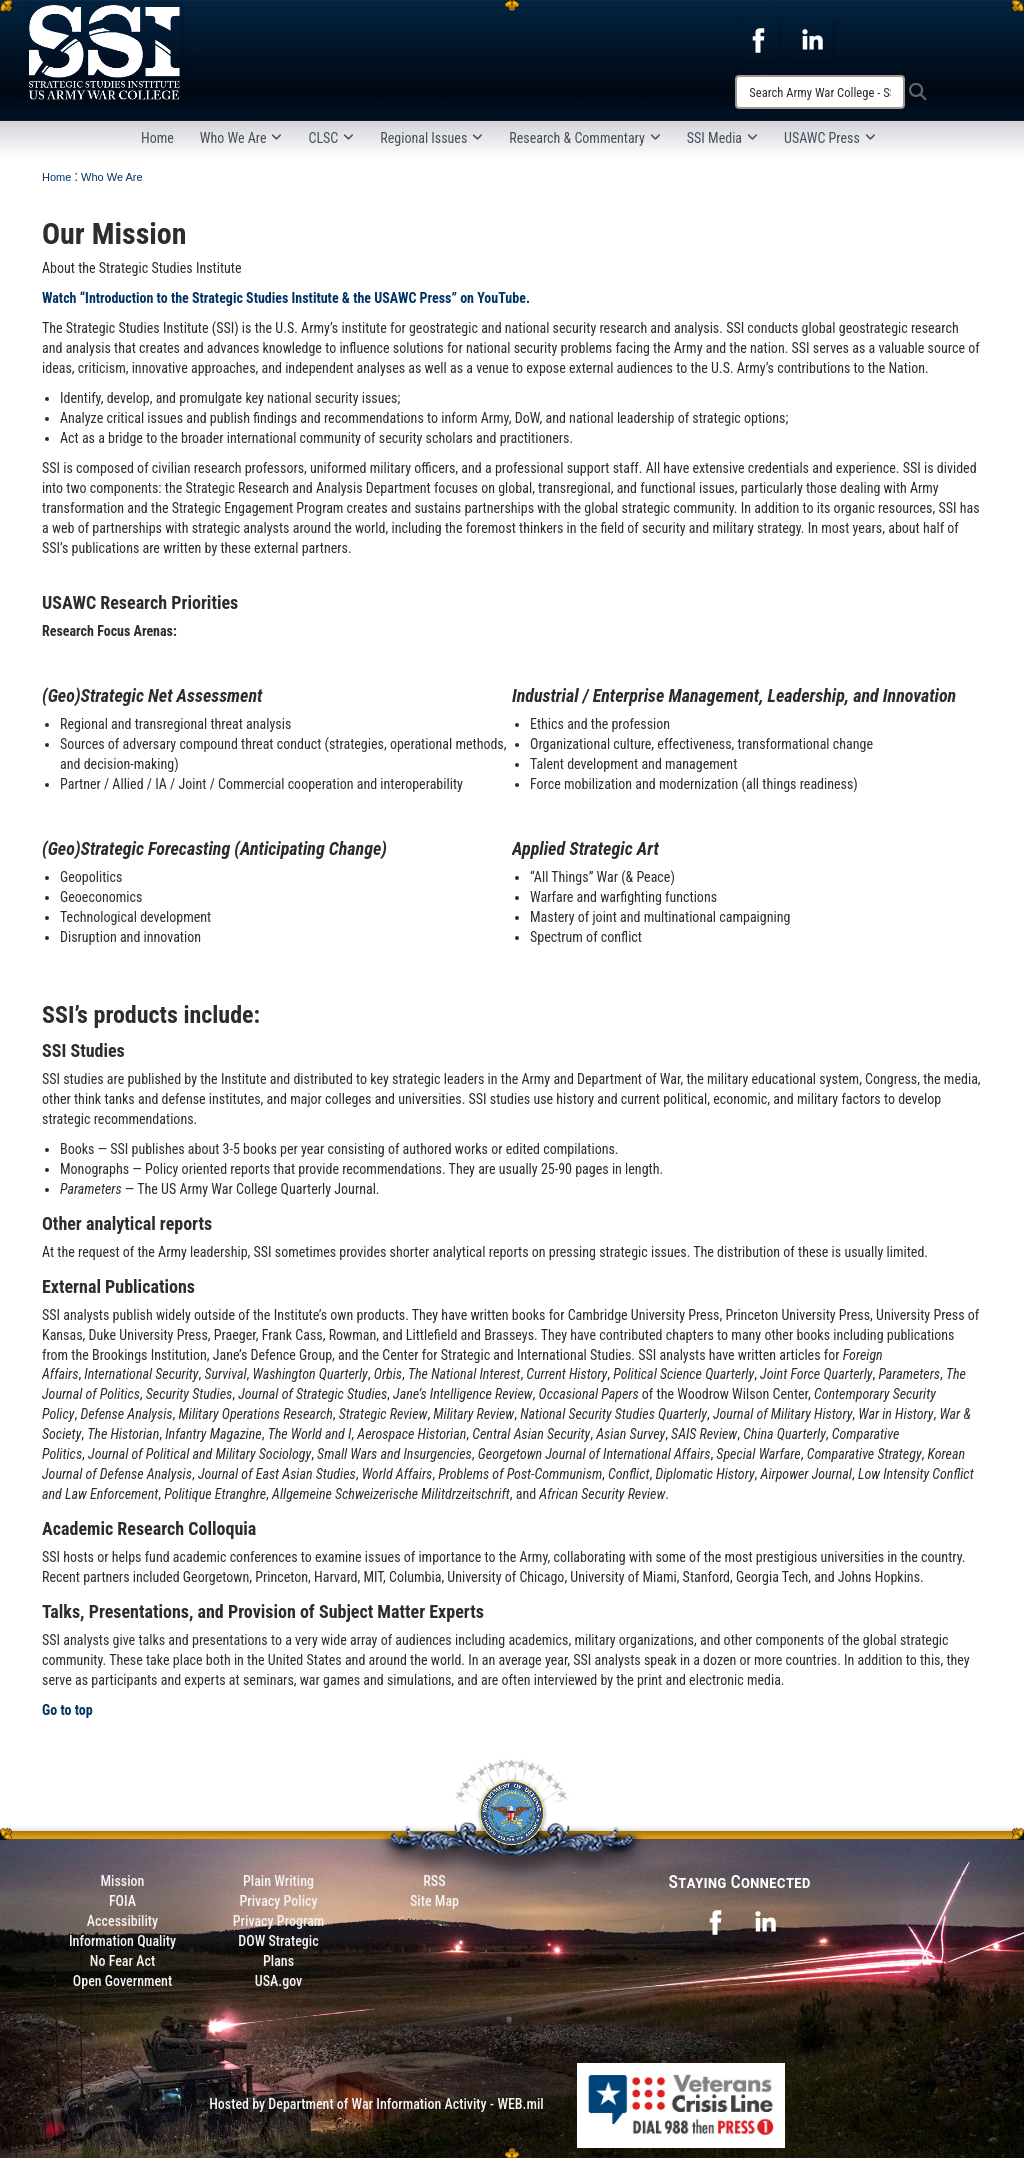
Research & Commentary (585, 138)
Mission (123, 1881)
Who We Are (241, 138)
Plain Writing (278, 1881)
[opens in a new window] (758, 39)
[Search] (820, 92)
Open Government (122, 1981)
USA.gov (279, 1981)
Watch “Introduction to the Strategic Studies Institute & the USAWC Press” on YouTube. (286, 298)
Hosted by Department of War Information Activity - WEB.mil (376, 2104)
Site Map (434, 1901)
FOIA (122, 1901)
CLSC (331, 138)
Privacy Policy (278, 1901)
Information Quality (122, 1941)
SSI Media (722, 138)
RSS (434, 1881)
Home (157, 138)
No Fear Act (122, 1961)
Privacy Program (279, 1921)
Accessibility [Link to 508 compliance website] (122, 1921)
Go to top (67, 1710)
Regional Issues (431, 138)
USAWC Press (830, 138)
